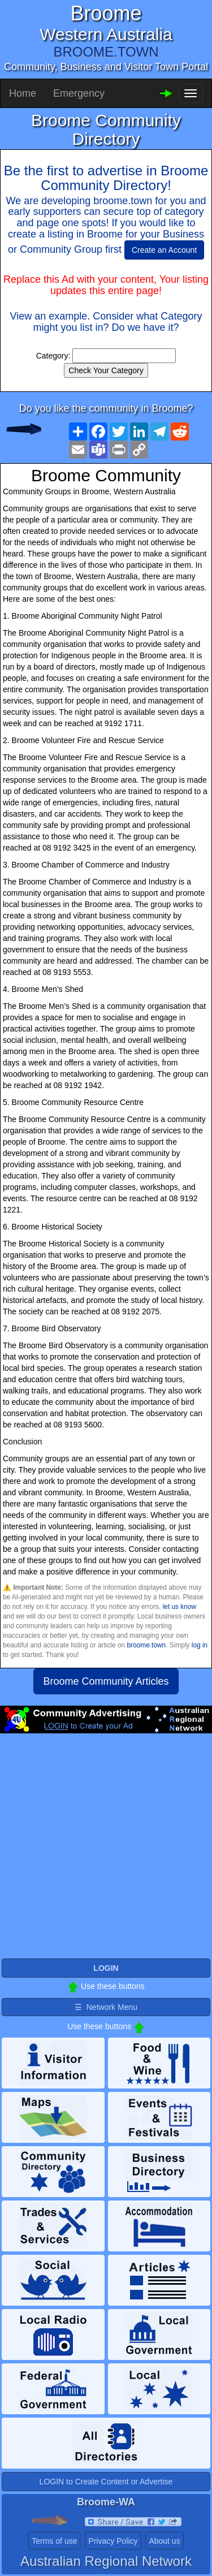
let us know (179, 1607)
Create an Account (164, 249)
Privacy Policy (112, 2540)
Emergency (79, 93)
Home (22, 93)
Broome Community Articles (105, 1681)
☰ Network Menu (106, 2007)
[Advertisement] (106, 1851)
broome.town (146, 1645)
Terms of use (54, 2540)
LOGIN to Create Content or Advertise (106, 2481)
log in (199, 1645)
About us (164, 2540)
